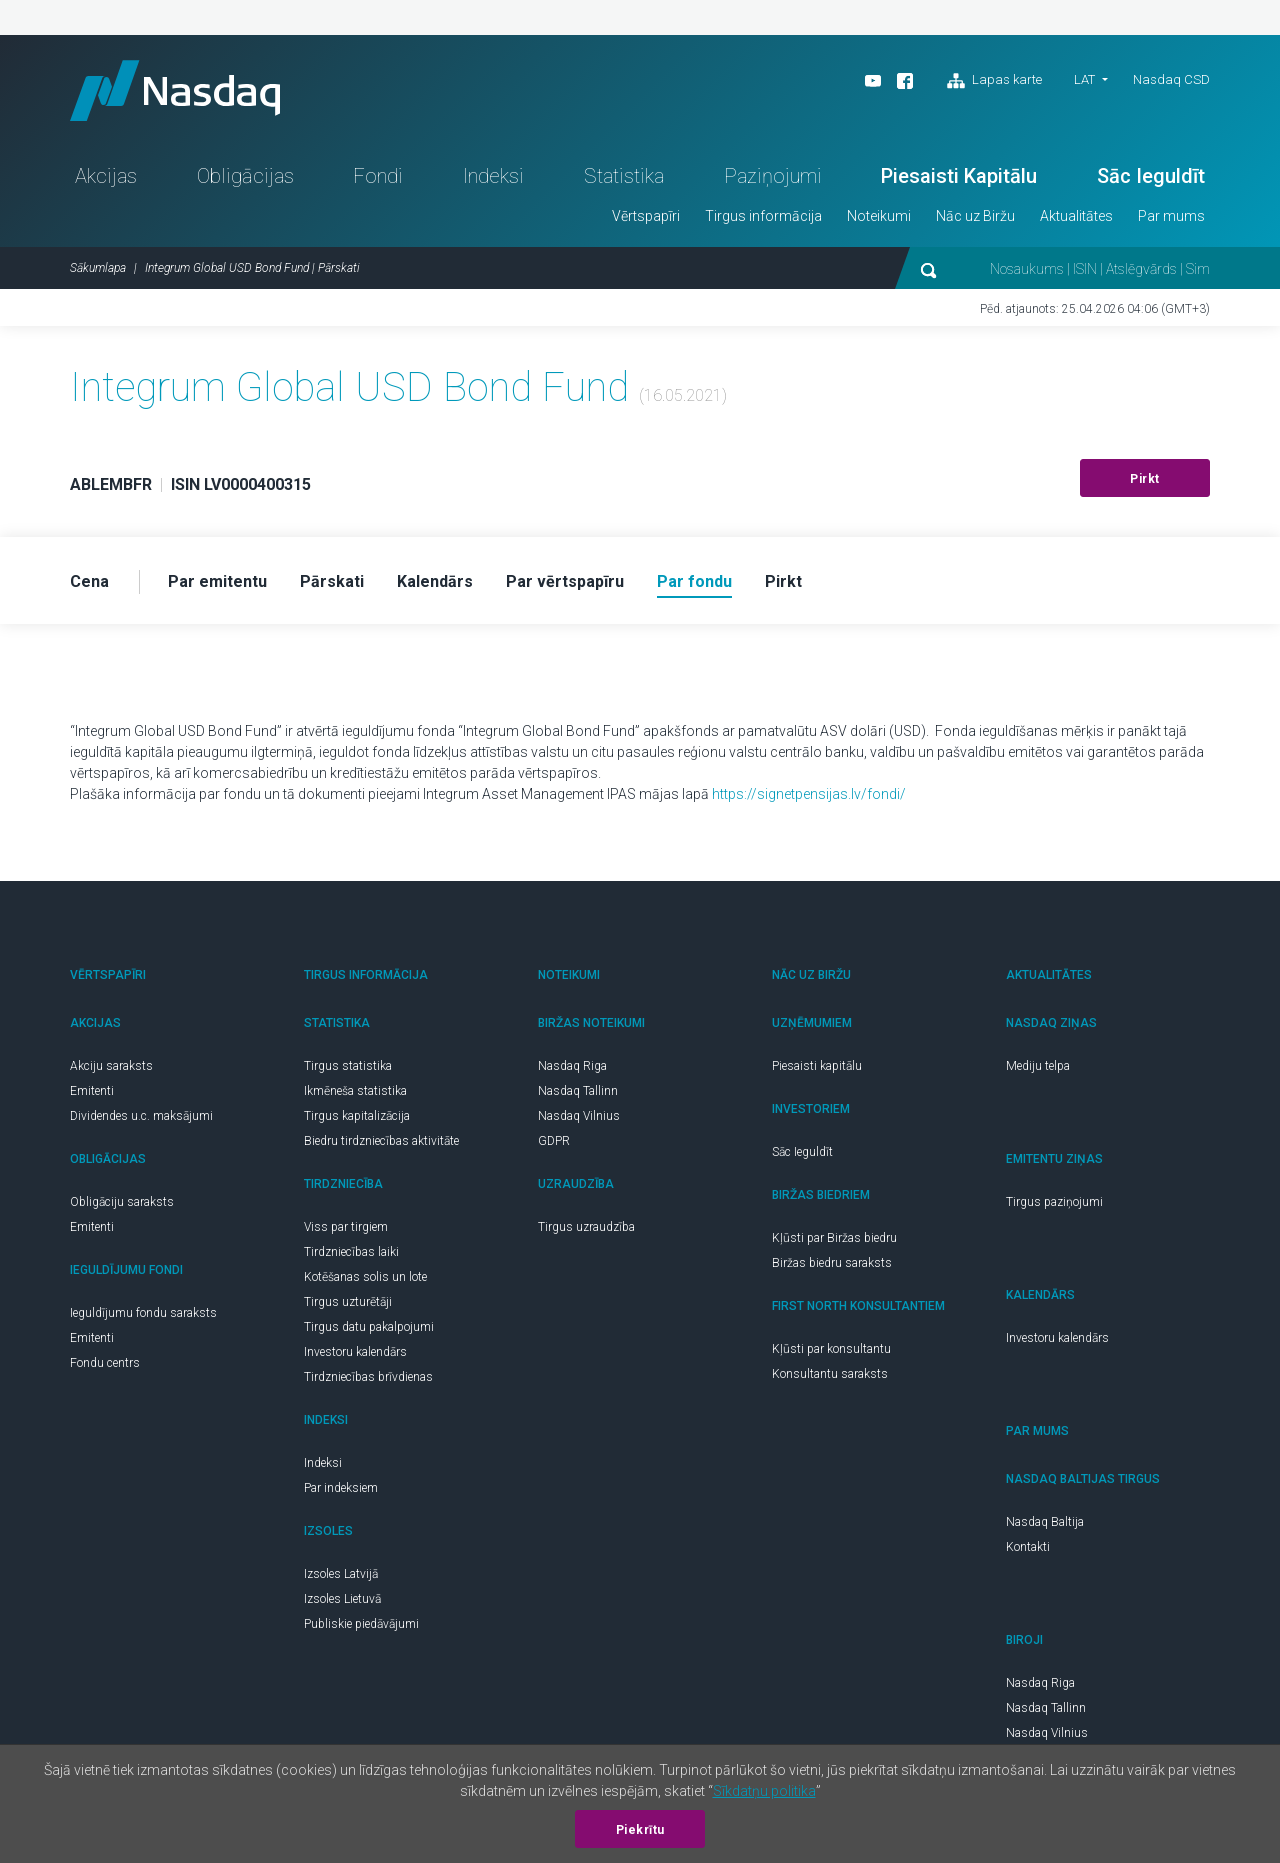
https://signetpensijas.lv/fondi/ (809, 794)
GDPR (554, 1141)
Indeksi (493, 176)
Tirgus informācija (763, 216)
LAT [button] (1084, 79)
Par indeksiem (341, 1488)
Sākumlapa (98, 268)
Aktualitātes (1076, 216)
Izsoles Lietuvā (342, 1599)
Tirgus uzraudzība (586, 1227)
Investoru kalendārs (355, 1352)
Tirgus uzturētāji (348, 1302)
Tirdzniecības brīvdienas (368, 1377)
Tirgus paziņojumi (1054, 1202)
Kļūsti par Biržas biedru (834, 1238)
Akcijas (106, 176)
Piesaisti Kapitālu (959, 176)
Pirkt (1145, 479)
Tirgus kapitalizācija (357, 1116)
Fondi (378, 176)
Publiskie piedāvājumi (361, 1624)
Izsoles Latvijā (341, 1574)
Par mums (1171, 216)
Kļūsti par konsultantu (831, 1349)
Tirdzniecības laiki (351, 1252)
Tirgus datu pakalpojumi (369, 1327)
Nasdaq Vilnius (579, 1116)
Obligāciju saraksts (122, 1202)
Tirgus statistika (348, 1066)
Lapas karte (994, 81)
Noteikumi (879, 216)
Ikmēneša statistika (355, 1091)
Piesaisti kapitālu (817, 1066)
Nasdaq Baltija (1045, 1522)
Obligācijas (245, 176)
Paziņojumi (773, 176)
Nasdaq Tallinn (578, 1091)
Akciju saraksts (111, 1066)
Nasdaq (175, 90)
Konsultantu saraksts (830, 1374)
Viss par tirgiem (346, 1227)
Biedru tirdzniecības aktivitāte (381, 1141)
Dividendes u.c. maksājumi (141, 1116)
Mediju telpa (1038, 1066)
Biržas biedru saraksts (832, 1263)
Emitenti (92, 1091)
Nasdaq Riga (572, 1066)
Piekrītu (640, 1830)
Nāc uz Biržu (975, 216)
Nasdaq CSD (1171, 79)
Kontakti (1028, 1547)
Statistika (624, 176)
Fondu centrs (105, 1363)
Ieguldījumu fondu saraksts (143, 1313)
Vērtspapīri (646, 216)
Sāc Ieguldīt (1151, 176)
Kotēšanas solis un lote (365, 1277)
